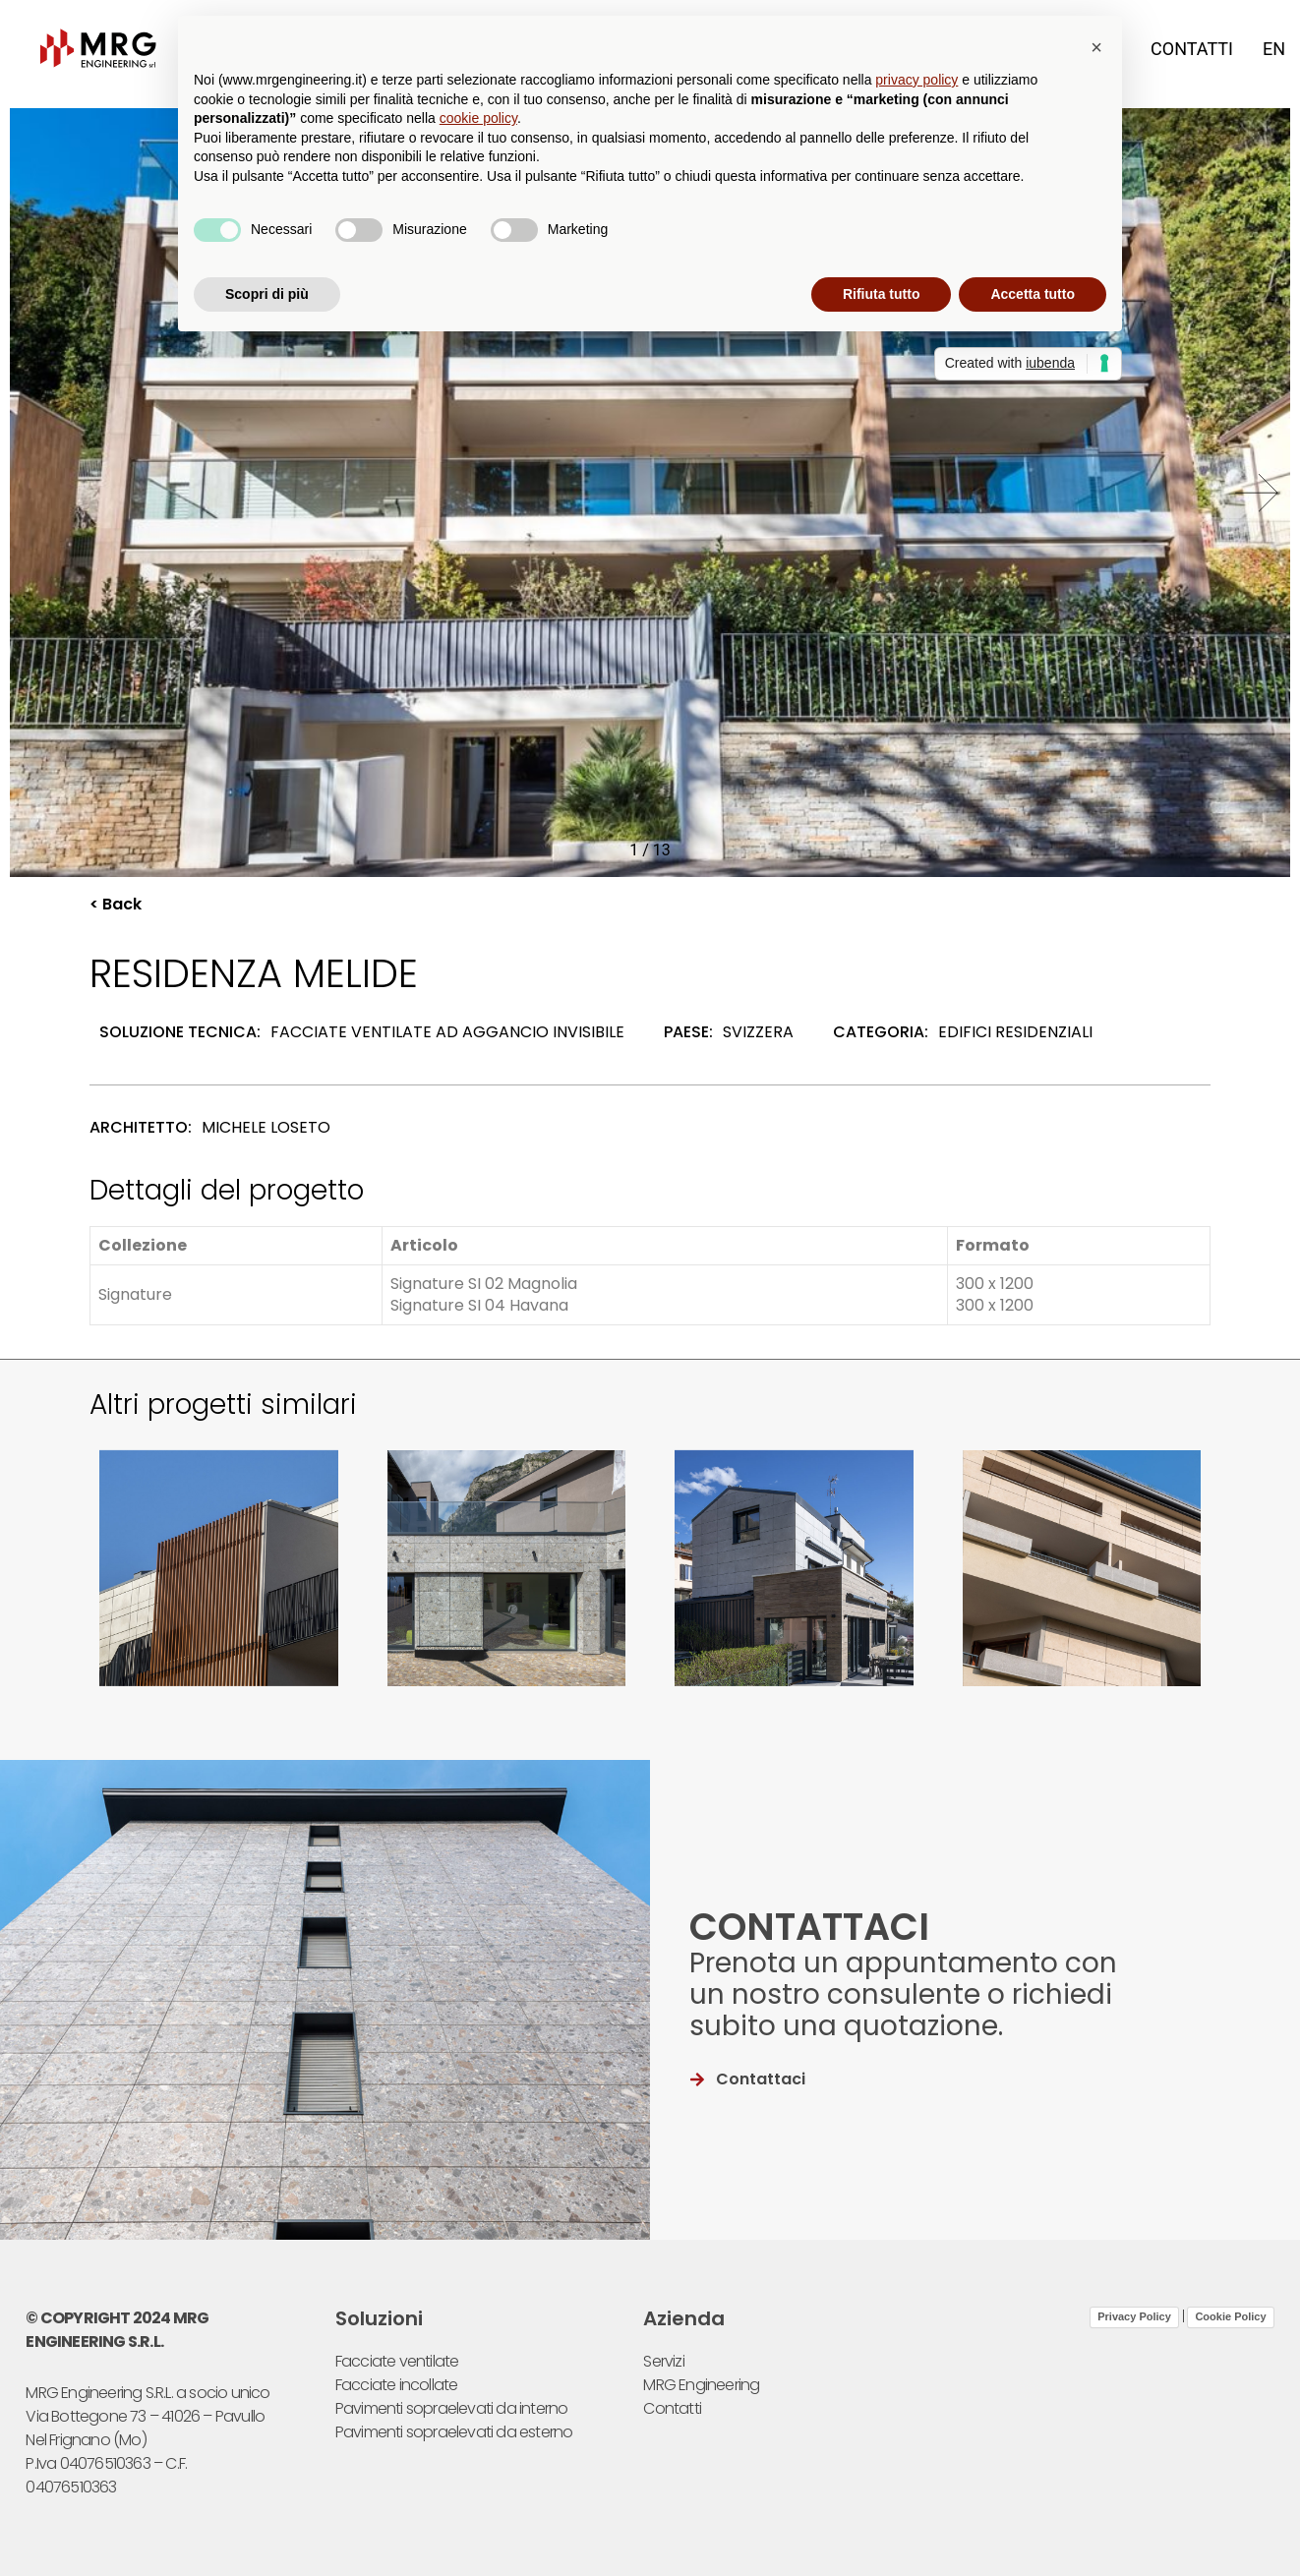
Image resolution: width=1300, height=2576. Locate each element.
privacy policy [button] (916, 80)
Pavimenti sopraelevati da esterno (454, 2432)
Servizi (663, 2361)
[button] (1256, 492)
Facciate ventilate (397, 2361)
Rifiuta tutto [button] (881, 294)
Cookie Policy (1230, 2316)
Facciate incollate (396, 2384)
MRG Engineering (701, 2384)
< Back (115, 904)
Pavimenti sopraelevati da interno (451, 2408)
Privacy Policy (1134, 2316)
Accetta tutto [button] (1032, 294)
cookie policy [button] (478, 118)
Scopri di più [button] (267, 294)
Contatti (1192, 48)
